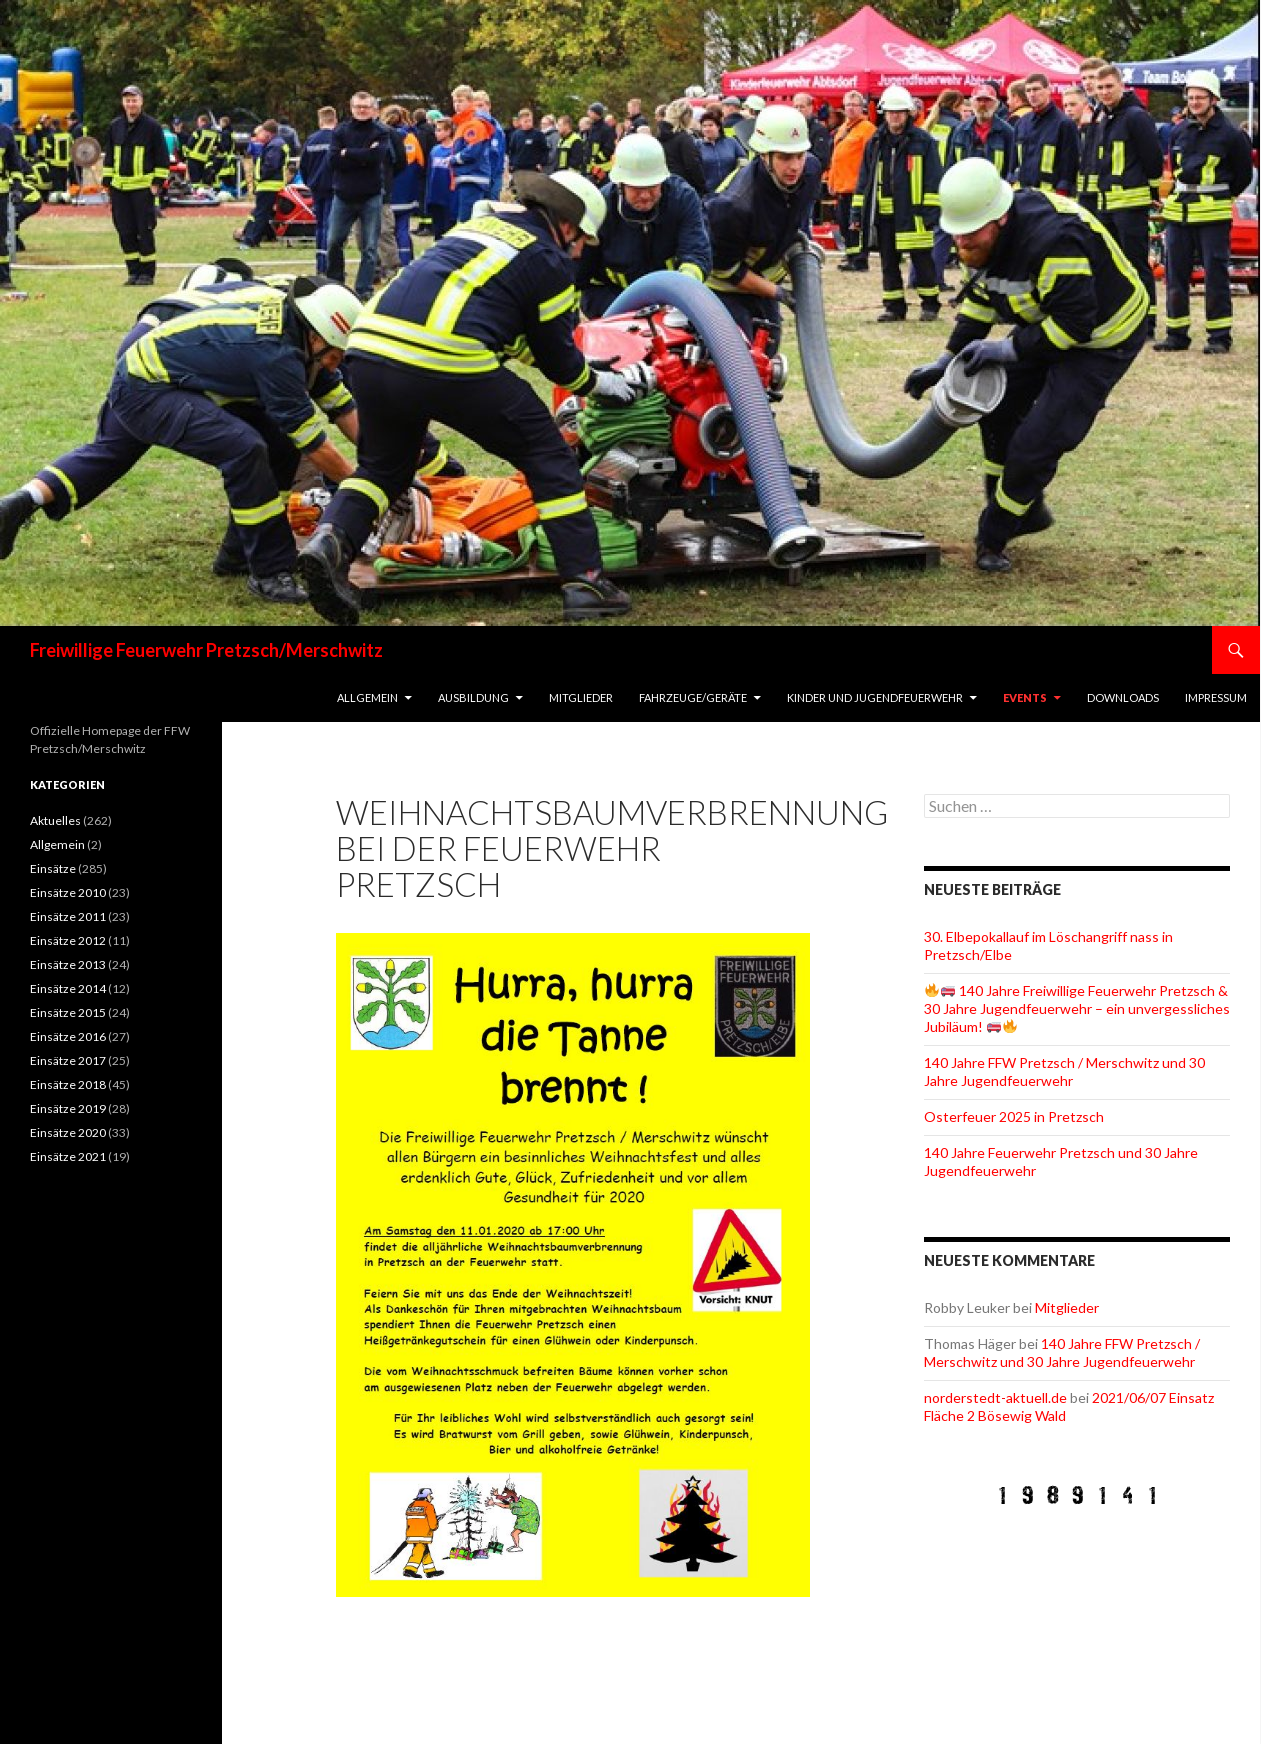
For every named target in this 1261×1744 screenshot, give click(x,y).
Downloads (1123, 697)
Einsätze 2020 (68, 1132)
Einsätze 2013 (68, 964)
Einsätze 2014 (68, 988)
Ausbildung (473, 697)
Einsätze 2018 (68, 1084)
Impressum (1216, 697)
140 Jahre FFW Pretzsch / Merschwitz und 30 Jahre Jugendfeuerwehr (1064, 1071)
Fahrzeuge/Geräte (693, 697)
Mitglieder (581, 697)
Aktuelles (55, 820)
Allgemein (367, 697)
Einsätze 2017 (68, 1060)
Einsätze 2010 (68, 892)
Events (1025, 697)
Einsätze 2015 (68, 1012)
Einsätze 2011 (68, 916)
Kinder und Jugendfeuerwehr (875, 697)
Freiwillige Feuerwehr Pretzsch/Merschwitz (206, 650)
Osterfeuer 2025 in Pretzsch (1014, 1116)
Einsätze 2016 (68, 1036)
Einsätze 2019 (68, 1108)
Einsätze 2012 (68, 940)
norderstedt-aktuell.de (995, 1397)
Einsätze (53, 868)
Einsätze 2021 (68, 1156)
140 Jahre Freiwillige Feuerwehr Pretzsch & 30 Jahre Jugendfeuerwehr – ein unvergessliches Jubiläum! (1077, 1008)
